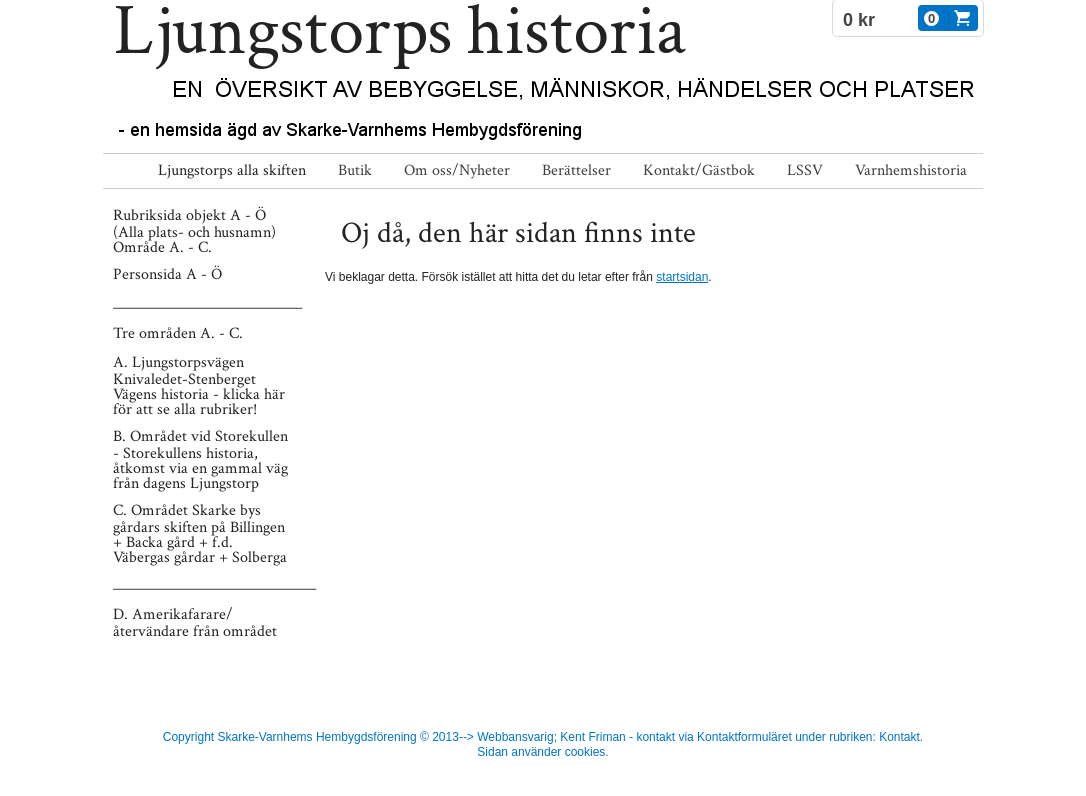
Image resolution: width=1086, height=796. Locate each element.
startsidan (682, 277)
